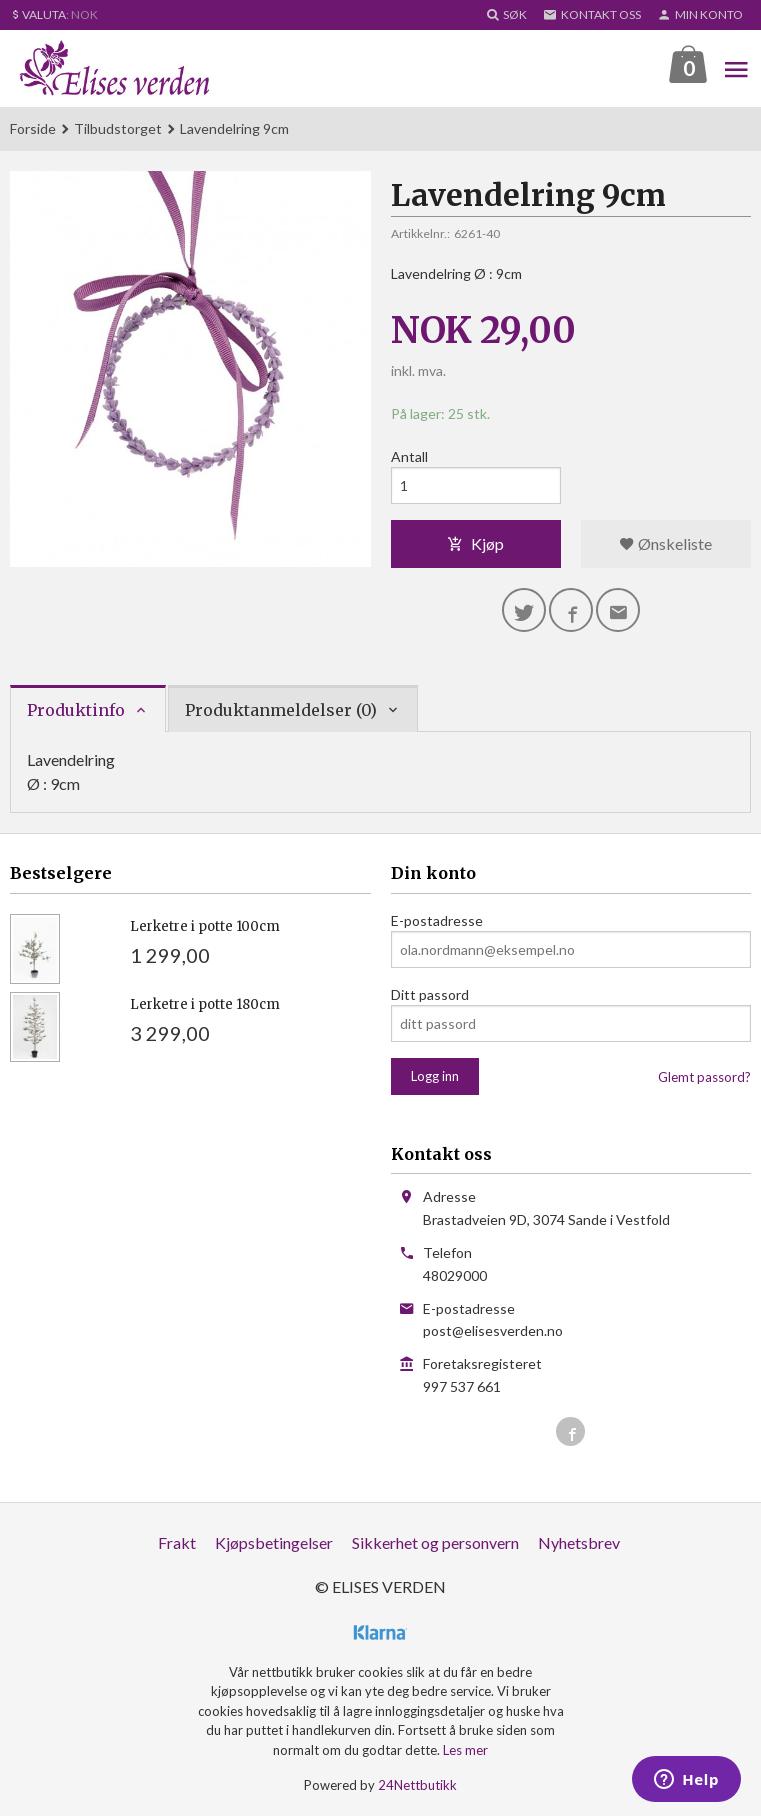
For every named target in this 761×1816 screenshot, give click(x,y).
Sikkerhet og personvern (435, 1542)
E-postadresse (437, 920)
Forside (33, 128)
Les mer (465, 1750)
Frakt (177, 1542)
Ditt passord (430, 994)
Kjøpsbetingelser (274, 1542)
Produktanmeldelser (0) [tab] (281, 710)
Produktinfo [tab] (76, 710)
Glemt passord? (704, 1077)
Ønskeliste (665, 543)
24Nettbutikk (417, 1785)
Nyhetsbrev (579, 1542)
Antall (409, 456)
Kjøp (475, 543)
